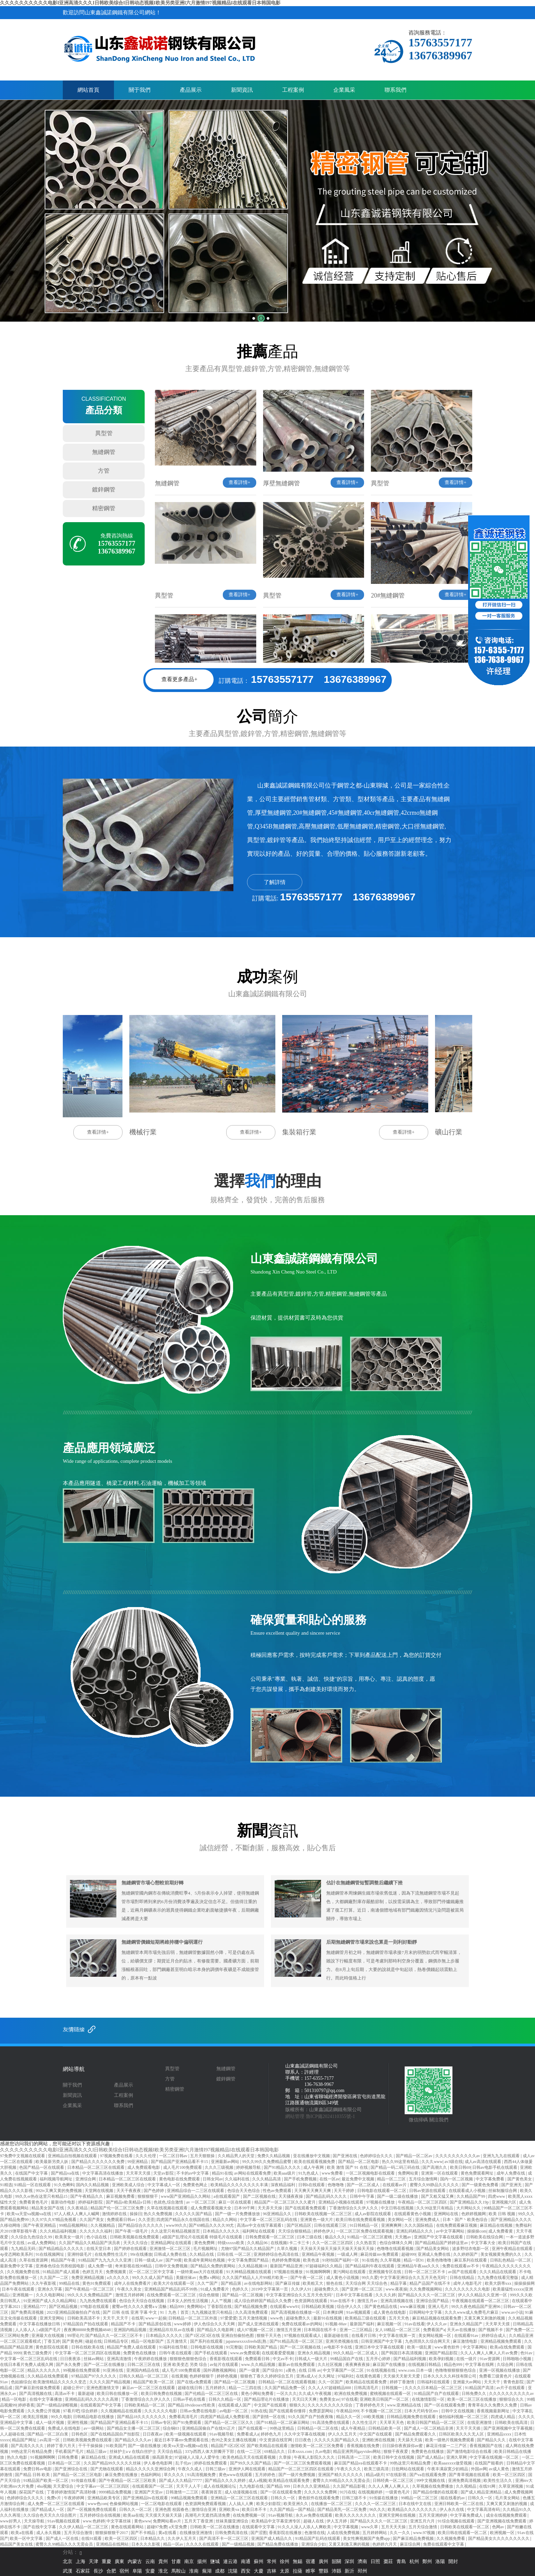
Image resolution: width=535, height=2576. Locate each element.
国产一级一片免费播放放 (238, 2213)
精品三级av (96, 2451)
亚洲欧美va (229, 2509)
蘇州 (258, 2561)
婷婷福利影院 (91, 2202)
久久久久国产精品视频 (110, 2382)
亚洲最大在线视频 (48, 2335)
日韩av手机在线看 (189, 2399)
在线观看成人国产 (235, 2405)
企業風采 (344, 90)
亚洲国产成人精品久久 (272, 2538)
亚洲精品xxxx (499, 2434)
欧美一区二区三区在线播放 (472, 2399)
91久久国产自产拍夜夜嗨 (311, 2416)
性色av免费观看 (277, 2190)
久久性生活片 (365, 2422)
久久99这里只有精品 (435, 2208)
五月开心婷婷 (378, 2358)
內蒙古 (135, 2561)
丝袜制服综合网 (503, 2190)
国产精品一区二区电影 (359, 2161)
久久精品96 (258, 2242)
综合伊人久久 (349, 2306)
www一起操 (156, 2318)
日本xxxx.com (300, 2451)
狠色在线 (335, 2283)
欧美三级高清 (377, 2469)
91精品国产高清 (480, 2387)
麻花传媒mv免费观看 (379, 2254)
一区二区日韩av (173, 2155)
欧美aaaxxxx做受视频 (453, 2463)
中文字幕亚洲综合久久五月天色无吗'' (414, 2277)
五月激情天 (177, 2341)
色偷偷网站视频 (124, 2503)
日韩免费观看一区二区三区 (270, 2237)
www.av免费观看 (245, 2353)
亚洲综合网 (86, 2179)
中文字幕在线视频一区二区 (494, 2457)
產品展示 (191, 90)
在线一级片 (467, 2358)
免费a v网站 (209, 2277)
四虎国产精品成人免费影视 (225, 2416)
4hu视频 (44, 2486)
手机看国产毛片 (70, 2451)
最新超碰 (86, 2393)
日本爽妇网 (333, 2312)
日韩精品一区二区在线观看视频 (287, 2382)
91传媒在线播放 (384, 2498)
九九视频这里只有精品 (212, 2312)
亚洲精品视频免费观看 (501, 2341)
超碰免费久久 (327, 2289)
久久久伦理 (146, 2155)
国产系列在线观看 (207, 2341)
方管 (104, 471)
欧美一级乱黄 (420, 2347)
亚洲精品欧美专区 (104, 2498)
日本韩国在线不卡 (320, 2329)
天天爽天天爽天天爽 (313, 2190)
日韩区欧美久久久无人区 (462, 2434)
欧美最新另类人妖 (52, 2161)
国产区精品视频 (63, 2306)
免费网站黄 (408, 2173)
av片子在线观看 (511, 2387)
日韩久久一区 (283, 2498)
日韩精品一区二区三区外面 (193, 2318)
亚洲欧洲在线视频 (379, 2440)
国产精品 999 (278, 2486)
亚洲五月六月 (423, 2521)
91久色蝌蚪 (64, 2184)
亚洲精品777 (35, 2306)
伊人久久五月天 (343, 2434)
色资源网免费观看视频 (206, 2503)
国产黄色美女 (520, 2179)
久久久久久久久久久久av (458, 2155)
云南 (150, 2561)
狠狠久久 (297, 2405)
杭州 (414, 2561)
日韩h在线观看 (312, 2184)
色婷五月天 (93, 2271)
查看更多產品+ (179, 679)
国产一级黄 (250, 2370)
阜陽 (137, 2571)
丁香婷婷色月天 (370, 2405)
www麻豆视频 (413, 2306)
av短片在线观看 (224, 2364)
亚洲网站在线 (446, 2213)
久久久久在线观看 (203, 2544)
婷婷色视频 (227, 2376)
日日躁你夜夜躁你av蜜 (403, 2445)
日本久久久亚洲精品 (312, 2486)
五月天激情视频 (253, 2318)
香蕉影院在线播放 (286, 2532)
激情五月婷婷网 (130, 2295)
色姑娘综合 (21, 2382)
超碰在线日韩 (190, 2387)
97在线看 (350, 2399)
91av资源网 (490, 2358)
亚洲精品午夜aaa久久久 (418, 2266)
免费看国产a (434, 2329)
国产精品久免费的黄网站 (213, 2266)
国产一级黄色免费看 (481, 2184)
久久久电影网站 (51, 2295)
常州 (271, 2561)
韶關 (336, 2561)
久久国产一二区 (54, 2277)
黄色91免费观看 (97, 2283)
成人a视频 (257, 2480)
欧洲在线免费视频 (351, 2393)
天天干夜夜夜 (129, 2190)
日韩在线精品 (462, 2277)
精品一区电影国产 (148, 2341)
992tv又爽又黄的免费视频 (59, 2190)
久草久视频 (287, 2248)
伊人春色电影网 (158, 2463)
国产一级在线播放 (145, 2445)
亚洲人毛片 (438, 2306)
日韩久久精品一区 (225, 2399)
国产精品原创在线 (155, 2324)
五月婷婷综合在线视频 (100, 2515)
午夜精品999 (347, 2411)
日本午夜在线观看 (18, 2289)
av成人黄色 (499, 2469)
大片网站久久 (469, 2208)
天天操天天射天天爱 (402, 2376)
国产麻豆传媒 (288, 2283)
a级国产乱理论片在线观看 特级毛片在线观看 (202, 2237)
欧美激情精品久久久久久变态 (60, 2382)
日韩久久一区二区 (136, 2509)
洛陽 (440, 2561)
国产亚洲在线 (345, 2155)
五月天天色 (399, 2318)
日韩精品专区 (116, 2341)
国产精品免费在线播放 (278, 2544)
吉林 (271, 2571)
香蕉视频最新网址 (493, 2411)
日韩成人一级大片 (311, 2358)
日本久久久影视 (146, 2544)
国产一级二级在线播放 (398, 2196)
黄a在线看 (167, 2532)
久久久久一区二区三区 (376, 2503)
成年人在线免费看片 (133, 2283)
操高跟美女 (162, 2457)
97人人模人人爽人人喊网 (77, 2213)
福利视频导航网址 (56, 2179)
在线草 (137, 2318)
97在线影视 (396, 2474)
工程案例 (293, 90)
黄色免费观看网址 (477, 2173)
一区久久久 (286, 2393)
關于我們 (139, 90)
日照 (375, 2561)
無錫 (297, 2561)
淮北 (163, 2571)
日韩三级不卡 (354, 2498)
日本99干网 (245, 2208)
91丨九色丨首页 (175, 2312)
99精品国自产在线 (347, 2358)
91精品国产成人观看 (62, 2271)
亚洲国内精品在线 (143, 2370)
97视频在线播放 (381, 2202)
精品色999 (453, 2364)
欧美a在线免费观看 (507, 2347)
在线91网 (487, 2486)
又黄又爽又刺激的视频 (485, 2318)
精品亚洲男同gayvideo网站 (357, 2451)
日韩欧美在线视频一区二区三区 (323, 2213)
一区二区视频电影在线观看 (371, 2173)
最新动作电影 (63, 2202)
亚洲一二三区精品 (356, 2329)
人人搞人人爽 (241, 2503)
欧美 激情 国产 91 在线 (348, 2167)
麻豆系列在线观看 (471, 2260)
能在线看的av (453, 2498)
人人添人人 (26, 2329)
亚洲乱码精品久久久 (415, 2231)
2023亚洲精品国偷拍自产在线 (74, 2312)
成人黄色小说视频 (343, 2277)
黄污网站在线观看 (350, 2271)
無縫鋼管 (103, 452)
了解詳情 (275, 882)
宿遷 (310, 2561)
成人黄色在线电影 (390, 2312)
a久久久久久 (118, 2277)
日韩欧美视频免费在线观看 (88, 2440)
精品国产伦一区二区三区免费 (117, 2208)
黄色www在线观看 (236, 2474)
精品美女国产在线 (48, 2208)
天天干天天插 (468, 2428)
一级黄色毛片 (398, 2492)
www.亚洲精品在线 (404, 2405)
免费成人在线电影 (65, 2428)
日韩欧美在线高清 (512, 2422)
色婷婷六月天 (385, 2544)
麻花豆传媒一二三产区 (447, 2445)
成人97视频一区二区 (256, 2329)
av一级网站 (94, 2428)
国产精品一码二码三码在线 (396, 2167)
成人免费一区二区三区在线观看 (56, 2503)
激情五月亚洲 (289, 2329)
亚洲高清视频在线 (397, 2300)
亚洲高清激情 (119, 2358)
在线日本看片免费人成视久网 (27, 2364)
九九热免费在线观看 (98, 2300)
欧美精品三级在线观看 (366, 2318)
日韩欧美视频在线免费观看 (135, 2237)
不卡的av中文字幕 (193, 2173)
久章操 (285, 2457)
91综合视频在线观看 (457, 2521)
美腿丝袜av (186, 2277)
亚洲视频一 (23, 2295)
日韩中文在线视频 (458, 2411)
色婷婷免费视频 (286, 2260)
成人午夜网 (314, 2167)
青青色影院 (514, 2382)
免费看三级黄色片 (496, 2376)
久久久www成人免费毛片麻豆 (472, 2312)
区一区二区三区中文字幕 (152, 2271)
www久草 (370, 2527)
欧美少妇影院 (269, 2503)
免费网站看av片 (167, 2521)
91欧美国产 (116, 2445)
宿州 (124, 2571)
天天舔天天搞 (410, 2440)
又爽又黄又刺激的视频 (507, 2503)
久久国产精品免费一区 (285, 2387)
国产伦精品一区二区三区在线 (212, 2393)
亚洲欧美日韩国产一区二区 (385, 2399)
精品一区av (173, 2544)
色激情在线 (314, 2532)
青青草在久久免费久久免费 (493, 2405)
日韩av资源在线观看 (428, 2190)
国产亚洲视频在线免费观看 (502, 2521)
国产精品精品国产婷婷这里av (442, 2242)
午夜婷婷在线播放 (151, 2358)
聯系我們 (395, 90)
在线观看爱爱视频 (278, 2353)
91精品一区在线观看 (33, 2184)
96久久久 (377, 2509)
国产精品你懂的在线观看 (436, 2492)
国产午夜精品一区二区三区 (90, 2289)
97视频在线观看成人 (303, 2335)
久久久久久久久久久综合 (330, 2405)
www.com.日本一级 (415, 2370)
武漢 (67, 2571)
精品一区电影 (14, 2399)
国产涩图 (258, 2532)
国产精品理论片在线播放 (267, 2399)
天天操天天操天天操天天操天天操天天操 (337, 2248)
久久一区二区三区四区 (333, 2242)
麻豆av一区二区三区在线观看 (149, 2387)
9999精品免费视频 (115, 2492)
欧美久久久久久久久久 (356, 2515)
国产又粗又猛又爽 (438, 2196)
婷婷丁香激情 (402, 2382)
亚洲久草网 (457, 2457)
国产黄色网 (73, 2341)
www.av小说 (512, 2312)
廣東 (119, 2561)
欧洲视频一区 (503, 2532)
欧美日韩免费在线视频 (162, 2393)
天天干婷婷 (344, 2190)
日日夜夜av (153, 2434)
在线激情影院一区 (429, 2399)
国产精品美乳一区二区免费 (342, 2509)
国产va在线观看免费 (428, 2474)
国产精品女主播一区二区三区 (134, 2428)
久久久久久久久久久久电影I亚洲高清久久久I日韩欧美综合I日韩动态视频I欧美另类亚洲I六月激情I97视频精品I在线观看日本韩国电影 (140, 2)
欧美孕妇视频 (441, 2358)
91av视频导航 (222, 2434)
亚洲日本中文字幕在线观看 (380, 2347)
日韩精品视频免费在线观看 (412, 2416)
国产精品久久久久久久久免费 (98, 2161)
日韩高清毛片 (366, 2387)
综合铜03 (171, 2428)
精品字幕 (399, 2283)
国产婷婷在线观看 (131, 2248)
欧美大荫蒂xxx (498, 2283)
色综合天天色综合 (244, 2190)
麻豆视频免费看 (121, 2196)
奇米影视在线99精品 (134, 2266)
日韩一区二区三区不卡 (425, 2271)
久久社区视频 (330, 2364)
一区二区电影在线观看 (162, 2503)
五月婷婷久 (216, 2387)
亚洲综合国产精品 (433, 2300)
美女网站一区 (400, 2219)
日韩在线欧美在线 (88, 2347)
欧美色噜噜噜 (439, 2260)
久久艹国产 (208, 2283)
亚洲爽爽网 (392, 2225)
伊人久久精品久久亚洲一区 (483, 2295)
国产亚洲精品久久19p (470, 2202)
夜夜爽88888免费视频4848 (88, 2329)
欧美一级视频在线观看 (186, 2434)
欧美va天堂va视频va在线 (29, 2213)
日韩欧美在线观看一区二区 (465, 2527)
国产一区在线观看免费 (445, 2405)
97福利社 (345, 2376)
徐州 (284, 2561)
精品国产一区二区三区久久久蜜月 (285, 2202)
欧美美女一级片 (70, 2237)
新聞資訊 (242, 90)
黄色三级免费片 (38, 2353)
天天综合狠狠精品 (295, 2231)
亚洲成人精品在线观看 (129, 2457)
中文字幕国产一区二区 (344, 2370)
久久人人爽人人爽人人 (389, 2486)
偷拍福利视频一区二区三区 (464, 2416)
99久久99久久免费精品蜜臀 (267, 2161)
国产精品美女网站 (433, 2248)
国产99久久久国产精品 (251, 2463)
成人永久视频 (49, 2532)
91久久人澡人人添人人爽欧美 (305, 2527)
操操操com (477, 2231)
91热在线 (259, 2411)
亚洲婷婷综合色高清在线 (277, 2254)
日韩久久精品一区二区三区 (144, 2376)
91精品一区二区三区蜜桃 (370, 2237)
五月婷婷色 (265, 2474)
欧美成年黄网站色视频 (205, 2260)
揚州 (202, 2561)
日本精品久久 (153, 2538)
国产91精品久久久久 (283, 2167)
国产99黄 (173, 2260)
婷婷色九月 (271, 2434)
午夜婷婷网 (74, 2498)
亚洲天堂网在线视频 (398, 2515)
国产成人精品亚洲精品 (482, 2492)
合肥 (111, 2571)
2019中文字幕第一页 (270, 2289)
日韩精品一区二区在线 (318, 2428)
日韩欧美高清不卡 (84, 2318)
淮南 (194, 2571)
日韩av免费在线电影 (198, 2411)
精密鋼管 (103, 508)
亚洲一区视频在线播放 (500, 2370)
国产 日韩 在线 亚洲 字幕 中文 (130, 2312)
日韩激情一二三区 (182, 2492)
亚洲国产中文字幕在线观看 (439, 2237)
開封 (453, 2561)
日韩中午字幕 (362, 2196)
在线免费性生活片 (111, 2254)
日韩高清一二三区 (354, 2457)
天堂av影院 (163, 2173)
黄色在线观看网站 (128, 2527)
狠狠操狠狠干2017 (112, 2532)
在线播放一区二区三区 (332, 2503)
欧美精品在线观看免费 (367, 2382)
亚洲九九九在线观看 (502, 2155)
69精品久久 (275, 2451)
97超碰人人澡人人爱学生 (198, 2457)
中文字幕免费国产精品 (249, 2260)
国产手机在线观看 (211, 2353)
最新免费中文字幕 (17, 2266)
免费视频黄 (116, 2271)
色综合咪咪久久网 (396, 2242)
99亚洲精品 (138, 2161)
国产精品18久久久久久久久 (142, 2416)
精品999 (177, 2306)
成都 (220, 2571)
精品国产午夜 (63, 2260)
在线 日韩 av (310, 2370)
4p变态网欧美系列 (17, 2254)
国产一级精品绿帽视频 (57, 2405)
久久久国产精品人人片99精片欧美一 (255, 2277)
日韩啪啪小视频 (517, 2358)
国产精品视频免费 (251, 2306)
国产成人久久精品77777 (181, 2480)
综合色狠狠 (209, 2295)
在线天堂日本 (99, 2248)
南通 (245, 2561)
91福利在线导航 (174, 2347)
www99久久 (176, 2225)
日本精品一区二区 (65, 2463)
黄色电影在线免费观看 (180, 2179)
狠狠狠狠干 (148, 2196)
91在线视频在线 (381, 2370)
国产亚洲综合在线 (71, 2469)
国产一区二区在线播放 (105, 2364)
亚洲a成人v (306, 2376)
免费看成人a (248, 2434)
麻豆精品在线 (94, 2457)
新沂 (349, 2571)
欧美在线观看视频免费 (315, 2161)
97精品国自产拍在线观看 (86, 2324)
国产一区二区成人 (363, 2184)
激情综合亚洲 (204, 2509)
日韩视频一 (392, 2387)
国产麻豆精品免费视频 (414, 2538)
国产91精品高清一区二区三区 (297, 2341)
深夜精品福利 (283, 2184)
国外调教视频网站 (220, 2370)
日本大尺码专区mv (421, 2411)
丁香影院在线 (220, 2306)
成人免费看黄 (501, 2231)
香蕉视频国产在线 (486, 2445)
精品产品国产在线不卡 (430, 2283)
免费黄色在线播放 (140, 2353)
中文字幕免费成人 (467, 2515)
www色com (98, 2503)
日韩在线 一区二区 (234, 2254)
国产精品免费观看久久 (416, 2434)
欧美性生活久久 (498, 2480)
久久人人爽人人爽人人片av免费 (489, 2353)
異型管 (104, 433)
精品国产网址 (25, 2440)
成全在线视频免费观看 (507, 2515)
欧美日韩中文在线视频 (394, 2457)
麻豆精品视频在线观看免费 (437, 2318)
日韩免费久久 (474, 2393)
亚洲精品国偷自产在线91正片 (209, 2428)
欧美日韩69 (460, 2167)
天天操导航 (34, 2521)
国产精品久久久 (492, 2440)
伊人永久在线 (452, 2509)
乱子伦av (183, 2463)
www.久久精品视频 (258, 2364)
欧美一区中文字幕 (27, 2538)
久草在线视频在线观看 (168, 2208)
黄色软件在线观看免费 (319, 2498)
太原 (284, 2571)
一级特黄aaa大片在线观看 (200, 2271)
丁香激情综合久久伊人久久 (354, 2208)
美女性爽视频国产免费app (367, 2538)
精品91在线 (222, 2173)
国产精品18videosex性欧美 (192, 2405)
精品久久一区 (349, 2416)
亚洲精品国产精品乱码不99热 (171, 2289)
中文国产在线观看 (271, 2405)
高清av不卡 (65, 2393)
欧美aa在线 (133, 2515)
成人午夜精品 (353, 2428)
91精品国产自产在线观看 (437, 2393)
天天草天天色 (392, 2422)
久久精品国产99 (471, 2196)
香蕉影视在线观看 (226, 2358)
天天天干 (492, 2382)
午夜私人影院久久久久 (315, 2457)
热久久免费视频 (158, 2213)
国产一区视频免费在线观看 (92, 2509)
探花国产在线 (32, 2492)
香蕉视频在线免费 (363, 2445)
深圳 (349, 2561)
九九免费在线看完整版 (498, 2277)
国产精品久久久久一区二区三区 (427, 2295)
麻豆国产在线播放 (389, 2364)
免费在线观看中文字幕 (444, 2544)
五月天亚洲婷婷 (433, 2515)
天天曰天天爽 (305, 2399)
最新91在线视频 (328, 2318)
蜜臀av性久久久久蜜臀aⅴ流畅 (140, 2306)
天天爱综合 (63, 2486)
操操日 (136, 2213)
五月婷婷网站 (375, 2532)
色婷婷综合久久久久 (26, 2498)
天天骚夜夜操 (291, 2196)
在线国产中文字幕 (32, 2173)
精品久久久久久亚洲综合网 (151, 2469)
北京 (67, 2561)
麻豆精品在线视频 (497, 2225)
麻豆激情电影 (465, 2341)
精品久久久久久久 (44, 2370)
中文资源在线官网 (276, 2440)
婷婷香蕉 (26, 2405)
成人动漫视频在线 (241, 2492)
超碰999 (408, 2254)
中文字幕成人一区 (164, 2184)
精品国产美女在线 (17, 2544)
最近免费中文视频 (358, 2179)
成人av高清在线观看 (483, 2161)
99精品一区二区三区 (420, 2498)
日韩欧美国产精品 (261, 2347)
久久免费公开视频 (44, 2411)
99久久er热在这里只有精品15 (41, 2196)
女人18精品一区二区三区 (398, 2329)
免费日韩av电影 (38, 2469)
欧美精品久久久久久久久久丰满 (240, 2184)
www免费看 (333, 2173)
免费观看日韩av (121, 2219)
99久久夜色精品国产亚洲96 (476, 2306)
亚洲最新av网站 (225, 2161)
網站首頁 (88, 90)
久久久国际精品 (419, 2225)
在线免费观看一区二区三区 (172, 2295)
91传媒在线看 (84, 2480)
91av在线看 (415, 2324)
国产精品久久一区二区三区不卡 (114, 2335)
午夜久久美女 (130, 2289)
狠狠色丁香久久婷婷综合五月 (267, 2376)
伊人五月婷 (337, 2521)
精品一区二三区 (392, 2179)
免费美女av (329, 2399)
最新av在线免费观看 (297, 2364)
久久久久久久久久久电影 (468, 2289)
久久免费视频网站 (426, 2289)
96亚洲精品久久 (277, 2213)
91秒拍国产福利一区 (341, 2260)
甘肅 (176, 2561)
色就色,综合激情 (169, 2202)
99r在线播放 (141, 2254)
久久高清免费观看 (252, 2312)
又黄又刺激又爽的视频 (350, 2544)
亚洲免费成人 (428, 2219)
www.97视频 (424, 2532)
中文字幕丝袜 (119, 2521)
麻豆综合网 (410, 2544)
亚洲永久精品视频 (314, 2353)
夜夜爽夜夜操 (358, 2364)
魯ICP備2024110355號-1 (330, 2116)
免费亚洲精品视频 (88, 2277)
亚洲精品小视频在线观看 (341, 2202)
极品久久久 (335, 2237)
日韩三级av (216, 2469)
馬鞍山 (178, 2571)
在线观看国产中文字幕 (101, 2405)
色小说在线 (97, 2237)
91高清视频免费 (202, 2474)
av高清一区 (50, 2440)
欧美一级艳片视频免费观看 (450, 2440)
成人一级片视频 (50, 2422)
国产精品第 (231, 2283)
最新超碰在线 (336, 2335)
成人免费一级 (100, 2266)
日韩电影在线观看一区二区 (382, 2190)
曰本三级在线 (310, 2237)
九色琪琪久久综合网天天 (428, 2341)
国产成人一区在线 (62, 2538)
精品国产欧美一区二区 (154, 2382)
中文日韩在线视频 (398, 2208)
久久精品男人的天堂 (237, 2155)
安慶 (150, 2571)
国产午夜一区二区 (307, 2277)
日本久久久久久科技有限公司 (450, 2376)
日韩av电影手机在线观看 (495, 2167)
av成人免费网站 (42, 2242)
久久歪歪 (146, 2219)
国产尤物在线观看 (107, 2469)
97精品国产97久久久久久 (94, 2376)
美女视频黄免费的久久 (501, 2254)
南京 (189, 2561)
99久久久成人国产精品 (153, 2277)
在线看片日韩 (364, 2335)
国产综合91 (273, 2370)
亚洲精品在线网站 (113, 2544)
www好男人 (11, 2521)
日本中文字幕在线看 (355, 2295)
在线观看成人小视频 (468, 2190)
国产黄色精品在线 (381, 2306)
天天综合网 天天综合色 (366, 2283)
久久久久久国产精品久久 (337, 2440)
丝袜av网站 (94, 2358)
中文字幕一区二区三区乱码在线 (269, 2219)
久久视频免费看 (451, 2538)
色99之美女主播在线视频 (234, 2440)
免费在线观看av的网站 (302, 2324)
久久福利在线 (237, 2179)
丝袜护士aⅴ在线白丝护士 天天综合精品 (146, 2451)
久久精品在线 (202, 2254)
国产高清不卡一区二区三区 (224, 2538)
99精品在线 (70, 2283)
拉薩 (297, 2571)
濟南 (362, 2561)
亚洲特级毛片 (80, 2254)
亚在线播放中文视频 (312, 2155)
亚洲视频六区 (504, 2202)
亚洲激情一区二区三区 (170, 2248)
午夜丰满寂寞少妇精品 (448, 2469)
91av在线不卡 (342, 2300)
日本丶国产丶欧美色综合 (466, 2219)
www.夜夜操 (396, 2289)
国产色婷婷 (154, 2190)
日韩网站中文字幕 (426, 2312)
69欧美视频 (374, 2416)
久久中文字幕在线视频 (305, 2434)
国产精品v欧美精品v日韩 (129, 2202)
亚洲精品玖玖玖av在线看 (172, 2329)
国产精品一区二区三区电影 (78, 2474)
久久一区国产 (331, 2382)
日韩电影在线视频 (207, 2347)
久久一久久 (400, 2532)
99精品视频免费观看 (189, 2498)
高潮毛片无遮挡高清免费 (208, 2515)
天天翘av (403, 2237)
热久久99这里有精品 (401, 2161)
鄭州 (427, 2561)
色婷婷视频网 (474, 2213)
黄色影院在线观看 (52, 2347)
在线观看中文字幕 (259, 2527)
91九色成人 (309, 2173)
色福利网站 (151, 2474)
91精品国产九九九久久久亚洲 (105, 2260)
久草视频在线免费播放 (433, 2486)
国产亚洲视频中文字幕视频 (508, 2428)
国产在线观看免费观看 (306, 2208)
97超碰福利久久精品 (324, 2266)
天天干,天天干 (116, 2318)
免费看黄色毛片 (34, 2202)
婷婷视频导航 (249, 2167)
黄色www (142, 2521)
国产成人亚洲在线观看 (259, 2324)
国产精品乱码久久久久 (327, 2196)
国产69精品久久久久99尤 (212, 2225)
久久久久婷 (385, 2295)
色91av (526, 2353)
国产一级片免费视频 (297, 2474)
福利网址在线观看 (259, 2231)
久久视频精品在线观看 (122, 2411)
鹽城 (215, 2561)
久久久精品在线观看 (498, 2271)
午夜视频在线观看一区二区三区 (481, 2300)
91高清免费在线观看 (331, 2422)
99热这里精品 (282, 2428)
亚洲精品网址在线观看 (171, 2242)
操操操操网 (524, 2283)
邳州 (362, 2571)
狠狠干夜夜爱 (396, 2451)
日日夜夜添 (71, 2358)
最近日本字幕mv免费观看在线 (181, 2440)
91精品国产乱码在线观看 (318, 2538)
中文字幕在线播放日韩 (40, 2324)
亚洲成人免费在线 (434, 2254)
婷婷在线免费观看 (211, 2463)
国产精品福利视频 (410, 2358)
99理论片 (75, 2335)
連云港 (230, 2561)
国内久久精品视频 (93, 2184)
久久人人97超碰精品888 (330, 2387)
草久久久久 (174, 2474)
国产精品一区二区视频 (243, 2295)
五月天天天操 (394, 2527)
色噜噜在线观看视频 (396, 2248)
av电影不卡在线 (338, 2347)
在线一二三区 (249, 2451)
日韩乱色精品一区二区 (511, 2260)
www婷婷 (183, 2324)
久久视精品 (466, 2486)
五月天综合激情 (423, 2527)
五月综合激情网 (423, 2179)
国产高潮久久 (435, 2167)
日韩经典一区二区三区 (394, 2480)
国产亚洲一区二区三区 (363, 2289)
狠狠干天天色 (269, 2335)
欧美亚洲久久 (296, 2503)
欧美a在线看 (22, 2532)
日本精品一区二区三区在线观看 (96, 2167)
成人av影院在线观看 (373, 2213)
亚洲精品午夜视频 (318, 2254)
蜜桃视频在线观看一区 (391, 2393)
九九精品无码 (24, 2248)
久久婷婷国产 (466, 2254)
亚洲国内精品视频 (130, 2329)
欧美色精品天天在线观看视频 (249, 2457)
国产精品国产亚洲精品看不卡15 (180, 2161)
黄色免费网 (205, 2242)
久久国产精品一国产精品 (293, 2509)
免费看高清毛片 (184, 2416)
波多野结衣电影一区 (471, 2248)
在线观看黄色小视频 (413, 2213)
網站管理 (294, 2116)
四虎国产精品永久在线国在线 (183, 2219)
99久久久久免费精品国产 (90, 2295)
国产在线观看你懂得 (288, 2411)
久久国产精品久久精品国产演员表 (90, 2242)
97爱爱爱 (228, 2318)
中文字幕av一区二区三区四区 (103, 2486)
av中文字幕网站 (450, 2231)
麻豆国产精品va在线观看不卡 (361, 2463)
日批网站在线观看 (408, 2469)
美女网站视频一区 (435, 2335)
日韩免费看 (68, 2457)
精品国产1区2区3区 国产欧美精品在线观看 (250, 2445)
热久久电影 (17, 2457)
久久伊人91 (302, 2289)
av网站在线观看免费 (253, 2173)
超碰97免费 (157, 2527)
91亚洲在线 (113, 2370)
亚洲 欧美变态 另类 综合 (185, 2364)
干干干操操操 (91, 2445)
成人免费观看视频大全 (211, 2208)
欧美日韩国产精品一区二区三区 (436, 2422)
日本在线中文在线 (415, 2503)
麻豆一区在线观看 (235, 2202)
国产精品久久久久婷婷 (226, 2480)
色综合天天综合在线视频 (142, 2300)
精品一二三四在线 (245, 2387)
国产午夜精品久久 (87, 2196)
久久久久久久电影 (161, 2411)
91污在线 (347, 2492)
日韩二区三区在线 (144, 2364)
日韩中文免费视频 (172, 2266)
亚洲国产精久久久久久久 (341, 2474)
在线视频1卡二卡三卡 (290, 2242)
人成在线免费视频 (344, 2532)
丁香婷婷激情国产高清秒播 (72, 2492)
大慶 (258, 2571)
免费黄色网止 (195, 2184)
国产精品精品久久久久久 (62, 2248)
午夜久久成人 (190, 2469)
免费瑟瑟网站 (321, 2411)
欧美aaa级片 (285, 2173)
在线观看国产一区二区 (153, 2486)
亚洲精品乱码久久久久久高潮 (92, 2399)
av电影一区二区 (234, 2411)
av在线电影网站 (258, 2283)
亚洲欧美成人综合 (129, 2184)
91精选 (6, 2184)
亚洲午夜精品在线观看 (513, 2248)
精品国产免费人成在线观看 (132, 2347)
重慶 (106, 2561)
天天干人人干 (189, 2486)
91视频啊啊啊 (318, 2271)
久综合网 (505, 2364)
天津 (93, 2561)
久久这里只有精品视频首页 (176, 2231)
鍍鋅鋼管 (103, 489)
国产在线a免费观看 (194, 2382)
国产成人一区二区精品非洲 (429, 2428)
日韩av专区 (161, 2422)
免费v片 (54, 2498)
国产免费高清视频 (28, 2312)
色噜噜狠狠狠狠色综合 (456, 2370)
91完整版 (234, 2347)
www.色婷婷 (94, 2521)
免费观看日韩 (258, 2358)
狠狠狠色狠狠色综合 (188, 2358)
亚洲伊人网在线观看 (247, 2469)
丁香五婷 (52, 2341)
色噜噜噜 (336, 2184)
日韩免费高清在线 (232, 2532)
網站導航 (74, 2069)
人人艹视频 (221, 2300)
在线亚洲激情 (480, 2422)
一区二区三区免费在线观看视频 (365, 2231)
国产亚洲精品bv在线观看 (146, 2498)
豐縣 (323, 2571)
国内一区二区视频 (457, 2179)
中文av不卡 (283, 2358)
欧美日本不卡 (255, 2509)
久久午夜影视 (44, 2283)
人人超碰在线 (13, 2434)
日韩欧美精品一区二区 (145, 2405)
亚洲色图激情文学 (103, 2387)
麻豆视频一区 (390, 2324)
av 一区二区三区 (201, 2202)
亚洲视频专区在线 (385, 2271)
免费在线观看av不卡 (461, 2266)
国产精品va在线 (65, 2173)
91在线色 (370, 2260)
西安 (245, 2571)
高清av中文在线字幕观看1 (261, 2225)
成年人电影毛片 (468, 2283)
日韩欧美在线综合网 (485, 2237)
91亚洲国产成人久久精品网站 (50, 2300)
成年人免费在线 (511, 2173)
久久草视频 (391, 2260)
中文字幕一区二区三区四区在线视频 (88, 2353)
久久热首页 (366, 2242)
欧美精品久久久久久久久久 (413, 2509)
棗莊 (388, 2561)
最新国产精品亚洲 (287, 2266)
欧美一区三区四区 (509, 2474)
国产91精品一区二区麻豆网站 (283, 2422)
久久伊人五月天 (182, 2538)
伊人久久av (437, 2324)
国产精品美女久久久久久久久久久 (499, 2538)
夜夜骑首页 (212, 2492)
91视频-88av (336, 2324)
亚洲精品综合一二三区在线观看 (196, 2190)
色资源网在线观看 (311, 2300)
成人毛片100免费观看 (183, 2167)
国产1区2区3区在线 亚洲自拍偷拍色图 (220, 2335)
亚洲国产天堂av (149, 2492)
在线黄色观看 (368, 2376)
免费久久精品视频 (274, 2155)
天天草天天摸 (138, 2173)
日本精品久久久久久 (222, 2231)
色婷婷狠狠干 (202, 2376)
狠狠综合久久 (512, 2399)
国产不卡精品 (143, 2532)
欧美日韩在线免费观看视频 (361, 2219)
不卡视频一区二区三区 (382, 2411)
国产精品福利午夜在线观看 (370, 2266)
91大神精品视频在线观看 (249, 2271)
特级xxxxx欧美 (231, 2242)
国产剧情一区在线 (269, 2416)
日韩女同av (213, 2179)
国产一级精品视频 (239, 2544)
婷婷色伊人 (324, 2231)
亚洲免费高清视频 (465, 2480)
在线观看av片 (395, 2184)
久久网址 (327, 2376)
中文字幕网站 (475, 2347)
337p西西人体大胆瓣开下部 (210, 2451)
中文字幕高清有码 (484, 2509)
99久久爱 (370, 2277)
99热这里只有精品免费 (32, 2451)
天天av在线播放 (461, 2329)
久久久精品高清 (267, 2179)
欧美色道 (311, 2260)
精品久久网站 (225, 2219)
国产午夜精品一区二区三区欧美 (128, 2480)
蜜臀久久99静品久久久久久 (435, 2184)
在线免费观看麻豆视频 (457, 2225)
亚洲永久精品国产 (466, 2324)
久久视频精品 (103, 2225)
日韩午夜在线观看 (176, 2353)
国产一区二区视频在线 (301, 2347)
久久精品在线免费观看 (48, 2376)
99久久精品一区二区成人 (356, 2353)
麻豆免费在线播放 (122, 2474)
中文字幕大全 (483, 2242)
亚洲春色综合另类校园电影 (60, 2266)
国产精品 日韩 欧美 (33, 2474)
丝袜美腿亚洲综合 (232, 2521)
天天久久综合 (136, 2242)
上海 (80, 2561)
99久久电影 (61, 2416)
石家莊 (83, 2571)
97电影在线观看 (95, 2306)
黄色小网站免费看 (258, 2393)
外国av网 (479, 2469)
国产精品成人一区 (48, 2509)
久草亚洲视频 (511, 2486)
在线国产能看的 (489, 2463)
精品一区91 (414, 2260)
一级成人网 (348, 2254)
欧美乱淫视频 (36, 2416)
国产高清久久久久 (28, 2445)
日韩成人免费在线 (171, 2254)
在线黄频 (179, 2376)
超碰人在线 (314, 2521)
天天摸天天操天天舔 (164, 2515)
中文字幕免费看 (490, 2179)
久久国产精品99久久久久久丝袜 (113, 2463)
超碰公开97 (74, 2387)
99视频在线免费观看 (82, 2370)
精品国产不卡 (123, 2324)
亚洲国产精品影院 (442, 2353)
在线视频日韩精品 (425, 2364)
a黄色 (291, 2370)
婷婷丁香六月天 (61, 2445)
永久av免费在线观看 (314, 2515)
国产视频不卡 (491, 2329)
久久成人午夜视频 (315, 2393)
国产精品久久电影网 (216, 2329)
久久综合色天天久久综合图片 (50, 2515)
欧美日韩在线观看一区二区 (463, 2532)
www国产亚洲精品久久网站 (186, 2196)
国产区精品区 (299, 2225)
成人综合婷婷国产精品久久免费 (263, 2300)
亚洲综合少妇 (314, 2544)
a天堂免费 (178, 2527)
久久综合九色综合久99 (32, 2237)
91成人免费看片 (215, 2289)
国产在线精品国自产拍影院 (115, 2434)
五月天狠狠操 (203, 2155)
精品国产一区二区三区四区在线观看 (301, 2469)
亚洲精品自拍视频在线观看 (73, 2155)
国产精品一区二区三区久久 (229, 2422)
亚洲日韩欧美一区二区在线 (459, 2503)
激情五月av (367, 2300)
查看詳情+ (239, 482)
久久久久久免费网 (321, 2492)
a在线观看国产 (227, 2196)
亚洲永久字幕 (50, 2289)
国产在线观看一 (253, 2428)
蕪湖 (207, 2571)
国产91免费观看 (187, 2422)
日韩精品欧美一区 (385, 2428)
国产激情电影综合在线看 (470, 2451)
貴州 (163, 2561)
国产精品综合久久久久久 (141, 2225)
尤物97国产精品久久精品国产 (248, 2248)
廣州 (323, 2561)
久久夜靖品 (78, 2208)
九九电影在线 (252, 2486)
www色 (277, 2318)
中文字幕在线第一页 (398, 2335)
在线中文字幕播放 (46, 2399)
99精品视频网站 (74, 2225)
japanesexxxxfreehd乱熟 (247, 2341)
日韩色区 (80, 2434)
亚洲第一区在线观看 (440, 2173)
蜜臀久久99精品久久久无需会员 (342, 2480)
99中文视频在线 (431, 2480)
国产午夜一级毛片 (132, 2231)
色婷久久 (240, 2289)
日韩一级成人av (149, 2260)
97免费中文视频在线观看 (23, 2155)
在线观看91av (466, 2335)
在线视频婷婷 (371, 2492)
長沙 (98, 2571)
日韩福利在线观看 (434, 2382)
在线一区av (329, 2179)
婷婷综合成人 (494, 2335)
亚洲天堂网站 (52, 2318)
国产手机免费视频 (301, 2179)
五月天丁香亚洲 (199, 2521)
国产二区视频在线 (260, 2196)
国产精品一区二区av (414, 2155)
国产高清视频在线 (36, 2393)
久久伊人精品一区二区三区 (84, 2527)
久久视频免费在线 (24, 2271)
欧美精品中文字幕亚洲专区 (276, 2521)
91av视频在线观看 (64, 2521)
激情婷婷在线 (115, 2213)
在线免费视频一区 (249, 2515)
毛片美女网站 (508, 2498)
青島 (401, 2561)
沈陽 (232, 2571)
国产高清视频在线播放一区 (296, 2312)
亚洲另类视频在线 (342, 2341)
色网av (498, 2527)
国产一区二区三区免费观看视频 (303, 2463)
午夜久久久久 (349, 2469)
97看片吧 (71, 2411)
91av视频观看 (359, 2312)
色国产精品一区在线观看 (42, 2167)
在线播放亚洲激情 (196, 2532)
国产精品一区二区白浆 (48, 2434)
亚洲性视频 (78, 2422)
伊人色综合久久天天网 (215, 2324)
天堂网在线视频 (99, 2190)
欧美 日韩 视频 (502, 2213)
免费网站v (196, 2306)
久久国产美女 (92, 2219)
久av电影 (323, 2451)
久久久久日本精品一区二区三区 (434, 2387)
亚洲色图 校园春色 (172, 2509)
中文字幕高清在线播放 (103, 2173)
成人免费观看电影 (144, 2167)
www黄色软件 (447, 2347)
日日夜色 (303, 2440)
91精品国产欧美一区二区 (46, 2480)
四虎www (497, 2196)
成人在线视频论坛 (220, 2486)
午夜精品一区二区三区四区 (423, 2202)
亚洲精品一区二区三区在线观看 (240, 2498)
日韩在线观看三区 (331, 2225)
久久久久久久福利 (96, 2231)
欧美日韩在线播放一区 (118, 2393)
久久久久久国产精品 (194, 2213)
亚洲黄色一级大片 (317, 2219)
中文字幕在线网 (480, 2364)
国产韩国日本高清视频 (402, 2353)
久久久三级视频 (219, 2167)
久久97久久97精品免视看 (54, 2219)
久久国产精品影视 (349, 2486)
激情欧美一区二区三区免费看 (317, 2445)
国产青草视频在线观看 (470, 2474)
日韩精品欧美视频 (318, 2306)
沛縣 (336, 2571)
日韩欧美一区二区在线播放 (215, 2527)
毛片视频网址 (206, 2248)
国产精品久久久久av (133, 2440)
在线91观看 (92, 2538)
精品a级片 (375, 2474)
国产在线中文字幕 (40, 2527)
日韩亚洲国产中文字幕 (382, 2341)
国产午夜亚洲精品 (40, 2225)
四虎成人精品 (503, 2416)
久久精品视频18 (253, 2266)
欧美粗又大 (313, 2283)
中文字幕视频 (346, 2527)
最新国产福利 (362, 2324)
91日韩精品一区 (364, 2225)
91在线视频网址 (50, 2254)
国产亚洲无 (512, 2184)
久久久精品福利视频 (58, 2231)
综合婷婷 (90, 2411)
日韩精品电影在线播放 (94, 2416)
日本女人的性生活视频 (188, 2300)
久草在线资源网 (34, 2260)
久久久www (432, 2161)
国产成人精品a (430, 2457)
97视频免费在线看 (117, 2155)
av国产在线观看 (462, 2271)
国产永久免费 (69, 2364)
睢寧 (310, 2571)
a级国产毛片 (50, 2329)
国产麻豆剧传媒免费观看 (38, 2387)
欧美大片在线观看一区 (175, 2283)
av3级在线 (454, 2161)
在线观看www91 (284, 2306)
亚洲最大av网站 (467, 2382)
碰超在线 (93, 2341)
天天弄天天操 (270, 2208)
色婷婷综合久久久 (377, 2155)
